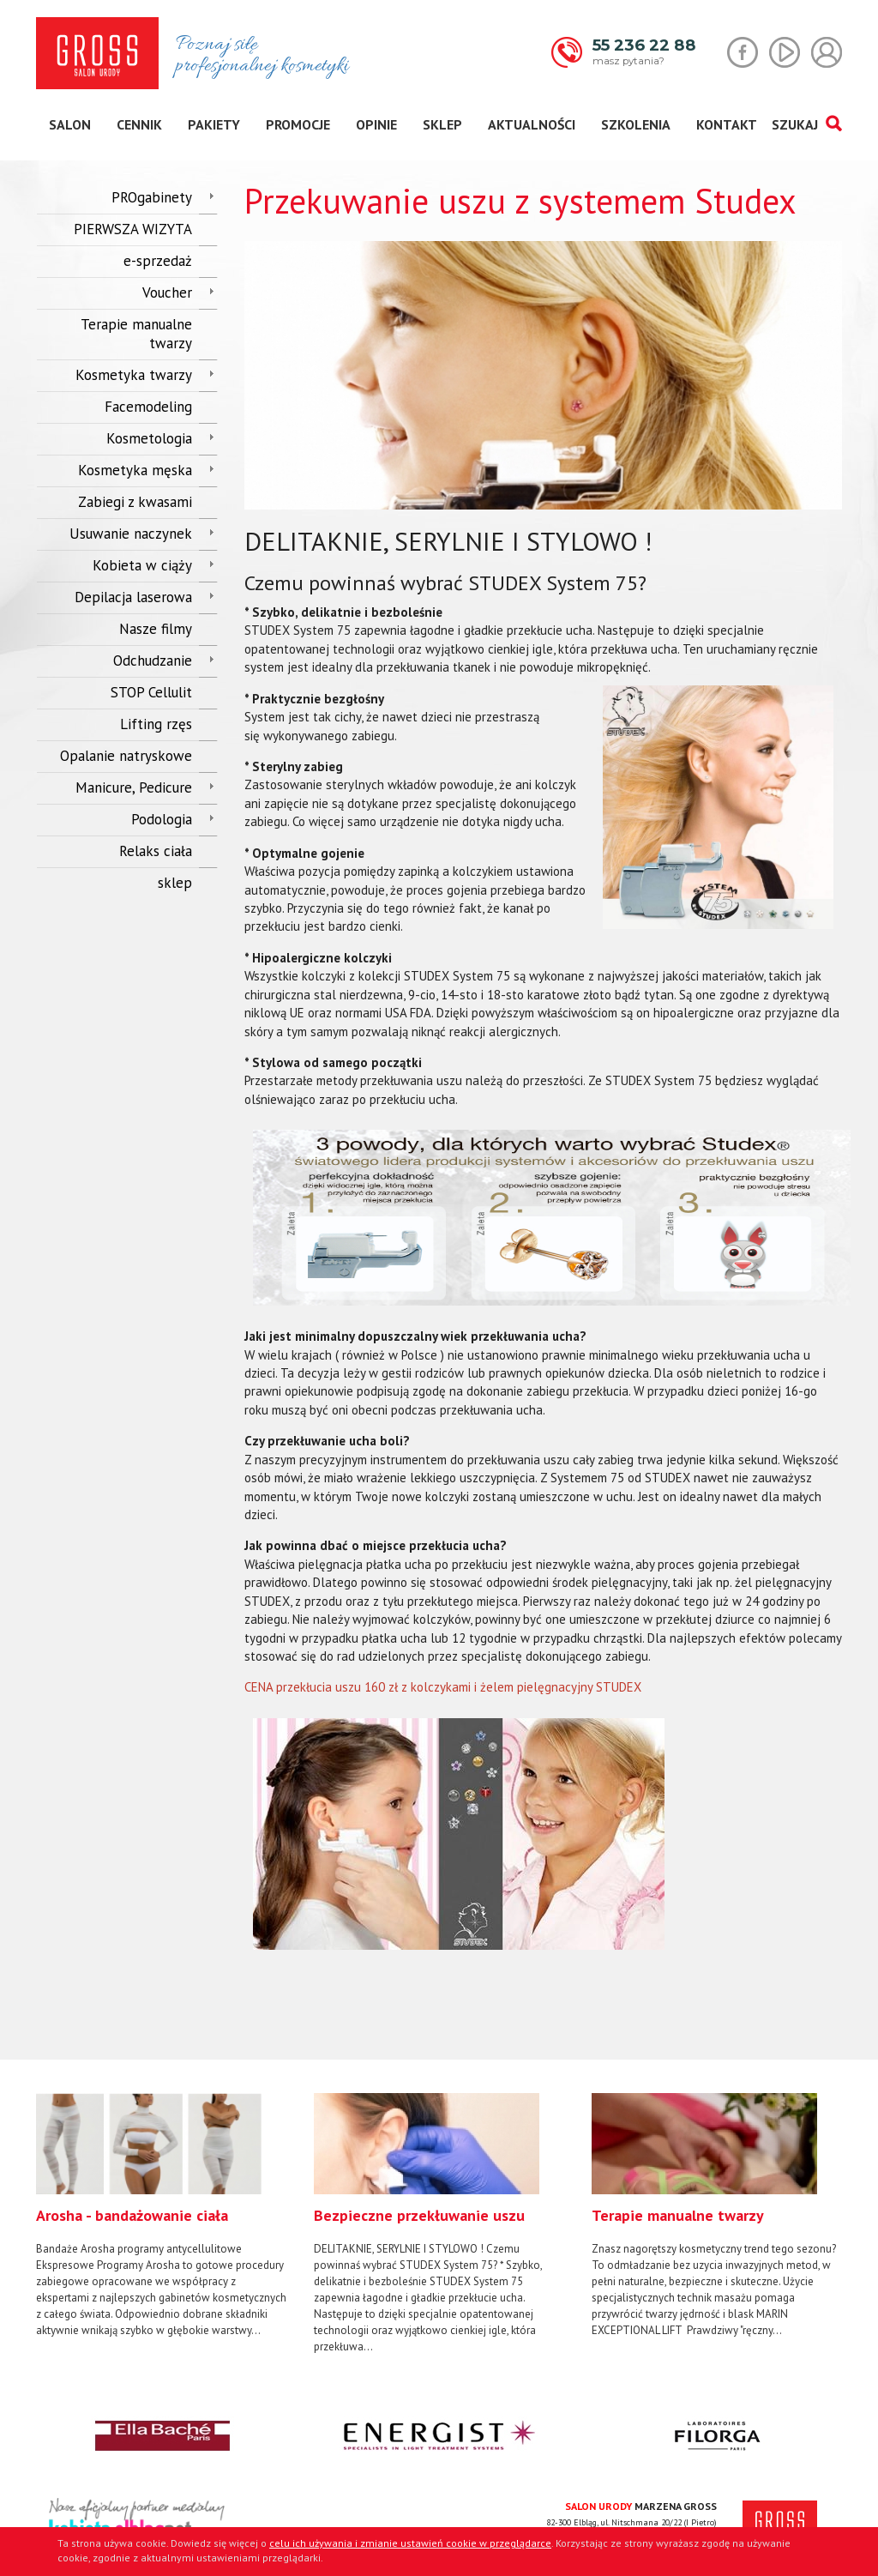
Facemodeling (148, 406)
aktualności (531, 124)
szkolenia (636, 124)
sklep (442, 124)
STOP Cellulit (151, 692)
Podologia (161, 819)
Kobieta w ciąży (142, 565)
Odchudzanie (152, 660)
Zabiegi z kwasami (135, 501)
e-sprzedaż (157, 260)
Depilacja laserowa (133, 597)
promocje (298, 124)
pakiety (214, 124)
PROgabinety (151, 197)
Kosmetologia (149, 438)
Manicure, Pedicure (133, 787)
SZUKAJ (806, 124)
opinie (376, 124)
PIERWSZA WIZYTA (133, 229)
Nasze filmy (155, 628)
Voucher (167, 292)
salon (70, 124)
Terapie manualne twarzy (136, 334)
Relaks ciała (155, 851)
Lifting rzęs (156, 724)
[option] (162, 2215)
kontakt (726, 124)
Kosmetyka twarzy (133, 374)
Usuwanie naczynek (130, 533)
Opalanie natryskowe (126, 755)
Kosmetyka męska (135, 470)
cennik (139, 124)
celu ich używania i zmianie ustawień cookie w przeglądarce (410, 2543)
